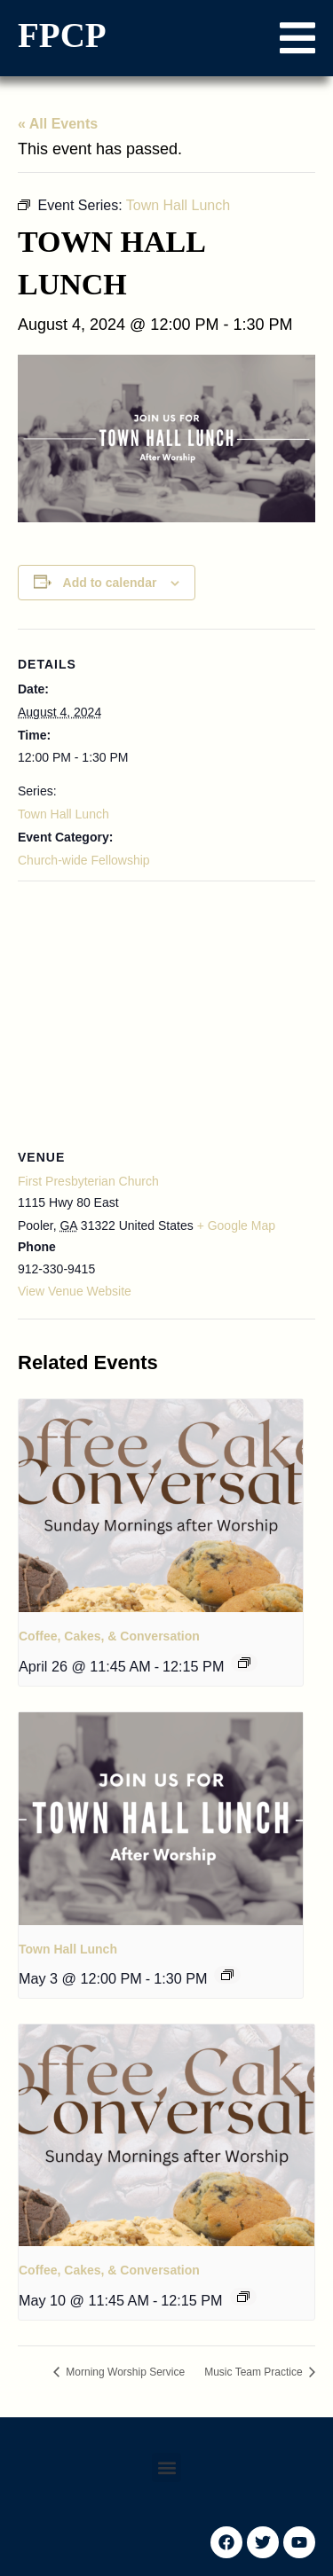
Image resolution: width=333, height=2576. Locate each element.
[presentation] (161, 1505)
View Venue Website (74, 1291)
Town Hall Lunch (63, 814)
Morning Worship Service (124, 2372)
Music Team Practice (254, 2372)
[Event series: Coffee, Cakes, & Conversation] (244, 1662)
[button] (297, 38)
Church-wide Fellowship (84, 860)
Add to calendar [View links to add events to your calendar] (110, 582)
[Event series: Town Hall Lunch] (227, 1974)
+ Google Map (236, 1225)
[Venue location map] (166, 1009)
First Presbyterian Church (88, 1181)
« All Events (58, 123)
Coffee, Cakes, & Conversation (109, 1636)
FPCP (62, 35)
